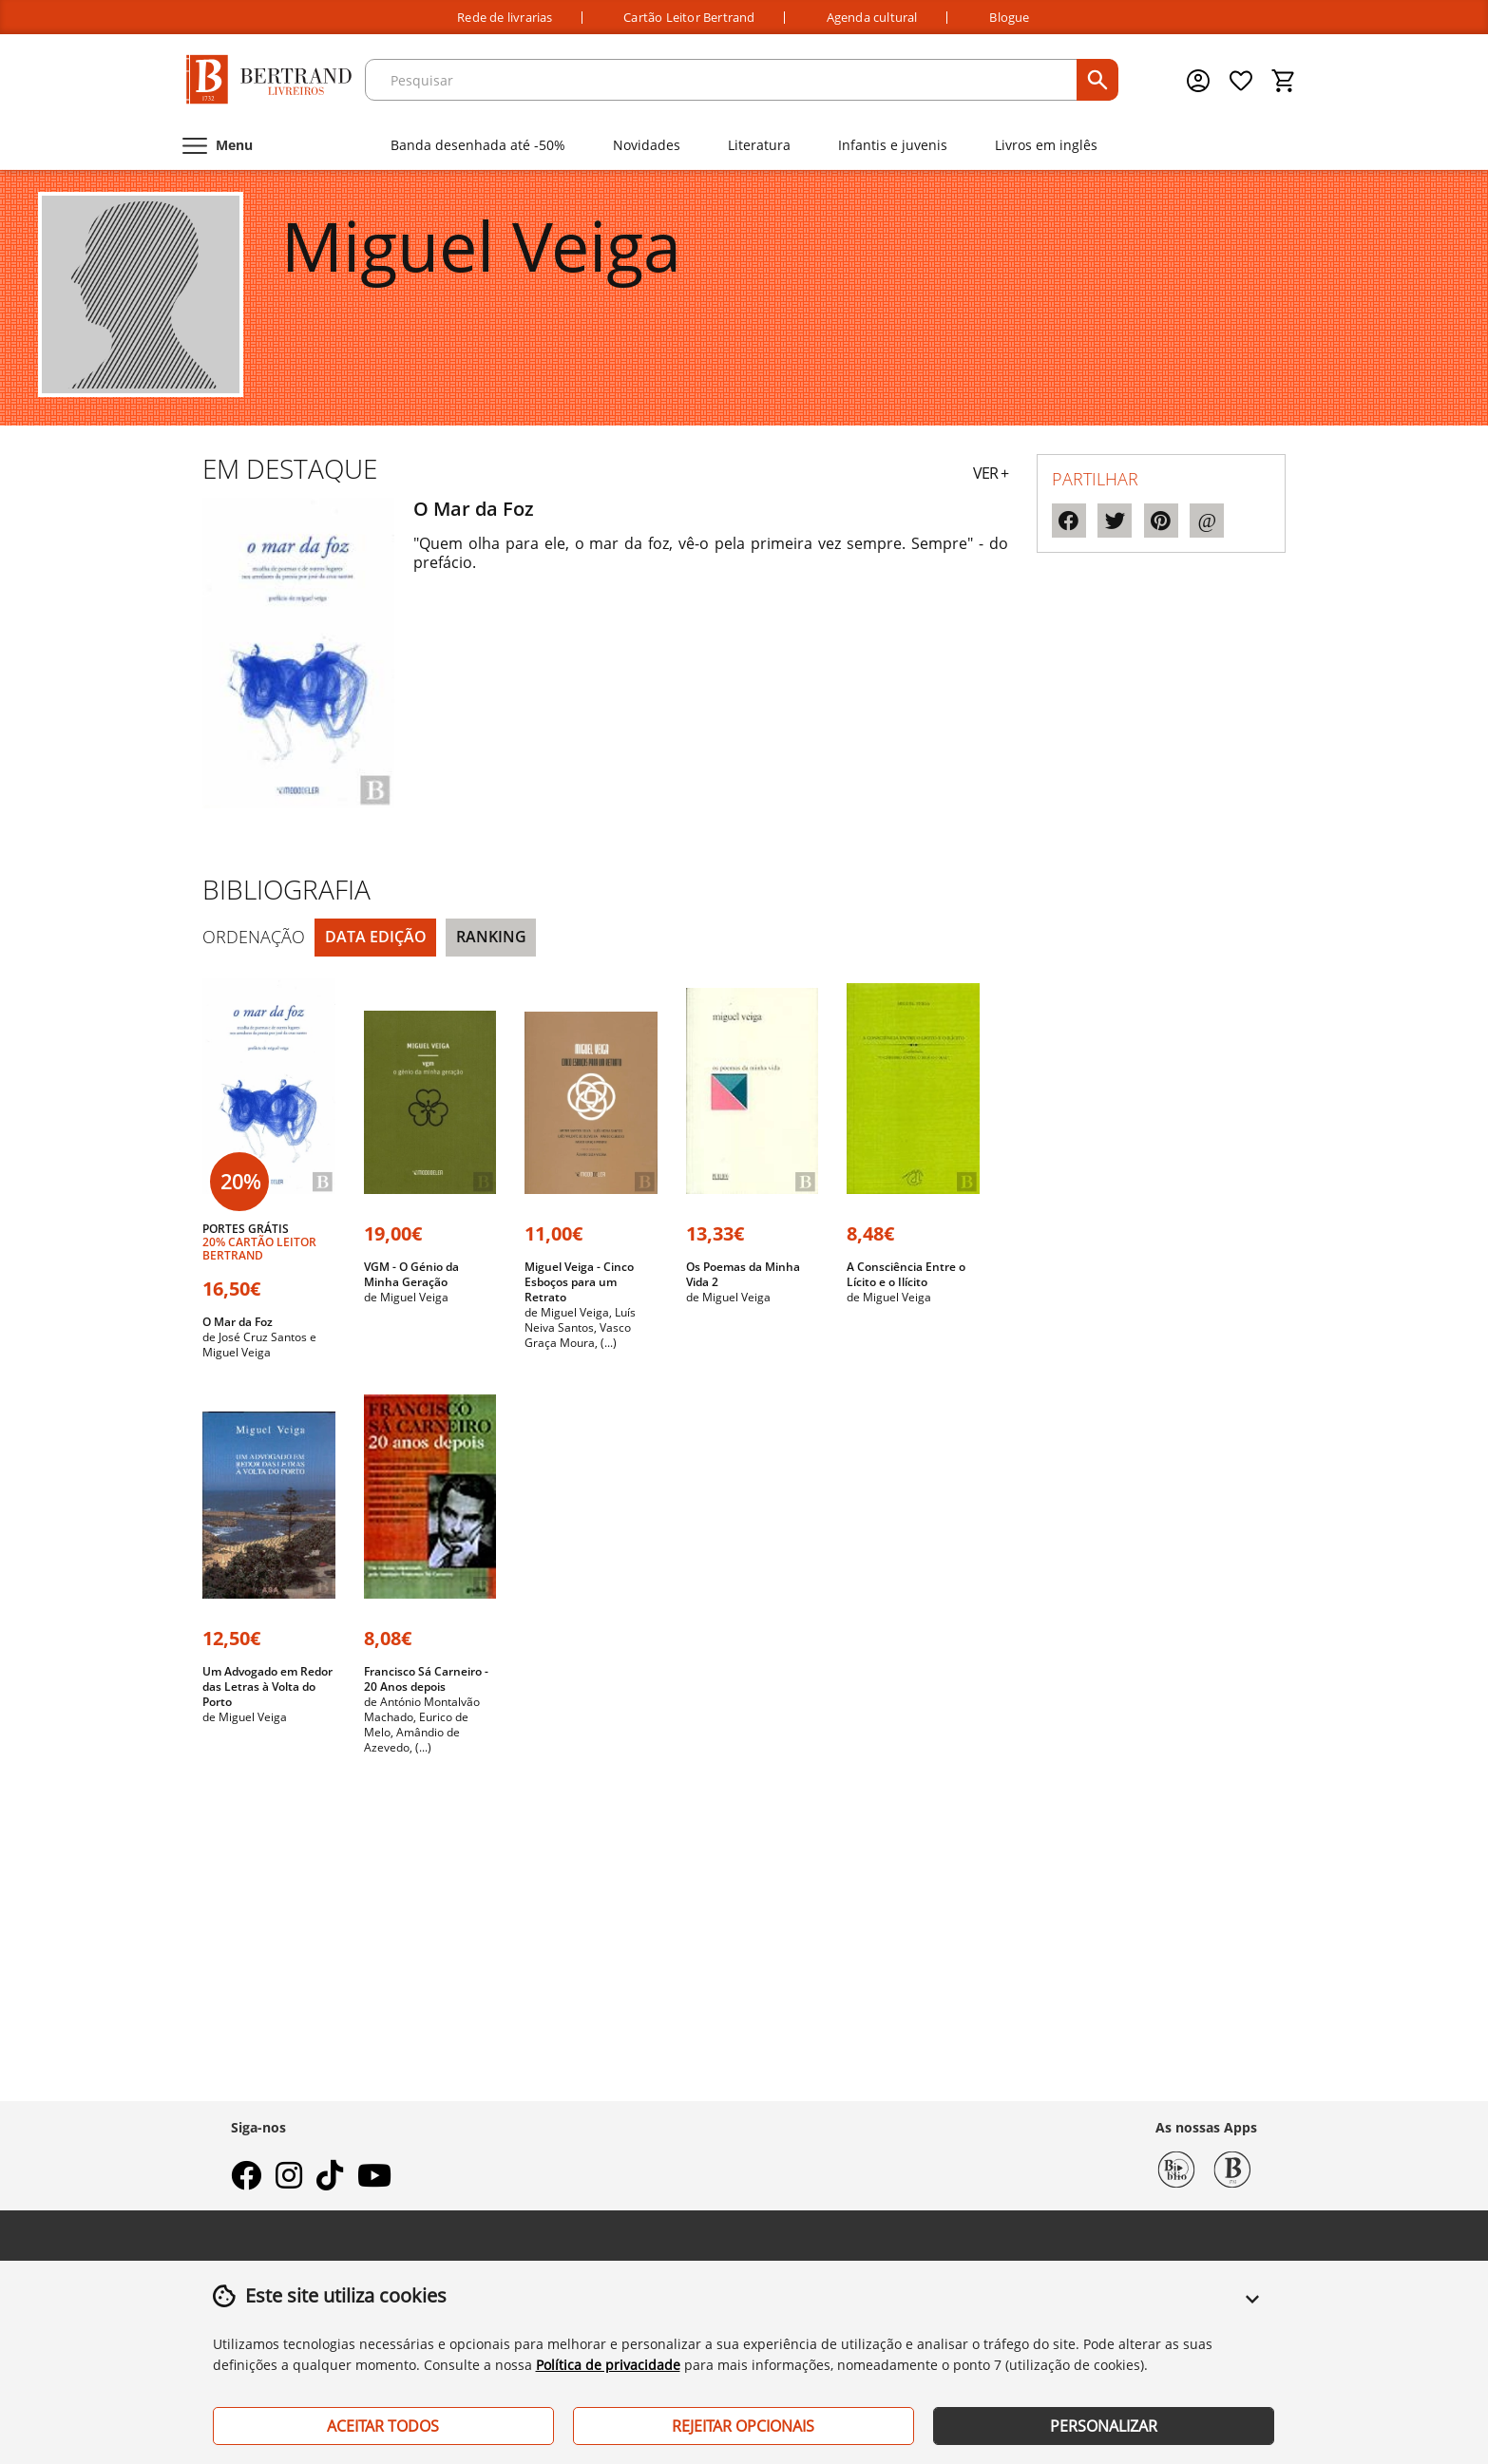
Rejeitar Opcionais (743, 2426)
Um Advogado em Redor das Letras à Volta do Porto (267, 1686)
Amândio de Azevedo (412, 1739)
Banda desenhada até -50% (478, 145)
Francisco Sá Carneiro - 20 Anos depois (426, 1679)
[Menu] (216, 145)
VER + (990, 473)
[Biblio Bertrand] (1176, 2167)
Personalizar (1103, 2426)
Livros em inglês (1046, 145)
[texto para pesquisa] (724, 80)
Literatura (759, 145)
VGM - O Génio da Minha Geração (411, 1274)
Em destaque (289, 468)
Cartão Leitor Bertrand (688, 17)
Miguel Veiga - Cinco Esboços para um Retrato (579, 1282)
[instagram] (289, 2180)
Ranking (491, 936)
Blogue (1009, 17)
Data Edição (376, 936)
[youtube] (374, 2180)
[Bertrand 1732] (1232, 2167)
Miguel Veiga (236, 1352)
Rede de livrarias (504, 17)
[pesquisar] (1097, 80)
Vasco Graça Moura (578, 1335)
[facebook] (246, 2180)
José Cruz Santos (263, 1337)
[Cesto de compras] (1284, 81)
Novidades (646, 145)
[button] (1252, 2310)
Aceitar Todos (383, 2426)
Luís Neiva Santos (580, 1320)
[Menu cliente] (1200, 81)
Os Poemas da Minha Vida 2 (743, 1274)
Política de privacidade (608, 2365)
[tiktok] (329, 2180)
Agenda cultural (872, 17)
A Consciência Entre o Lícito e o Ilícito (906, 1274)
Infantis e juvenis (892, 145)
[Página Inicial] (268, 80)
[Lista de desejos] (1242, 81)
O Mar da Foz (237, 1322)
